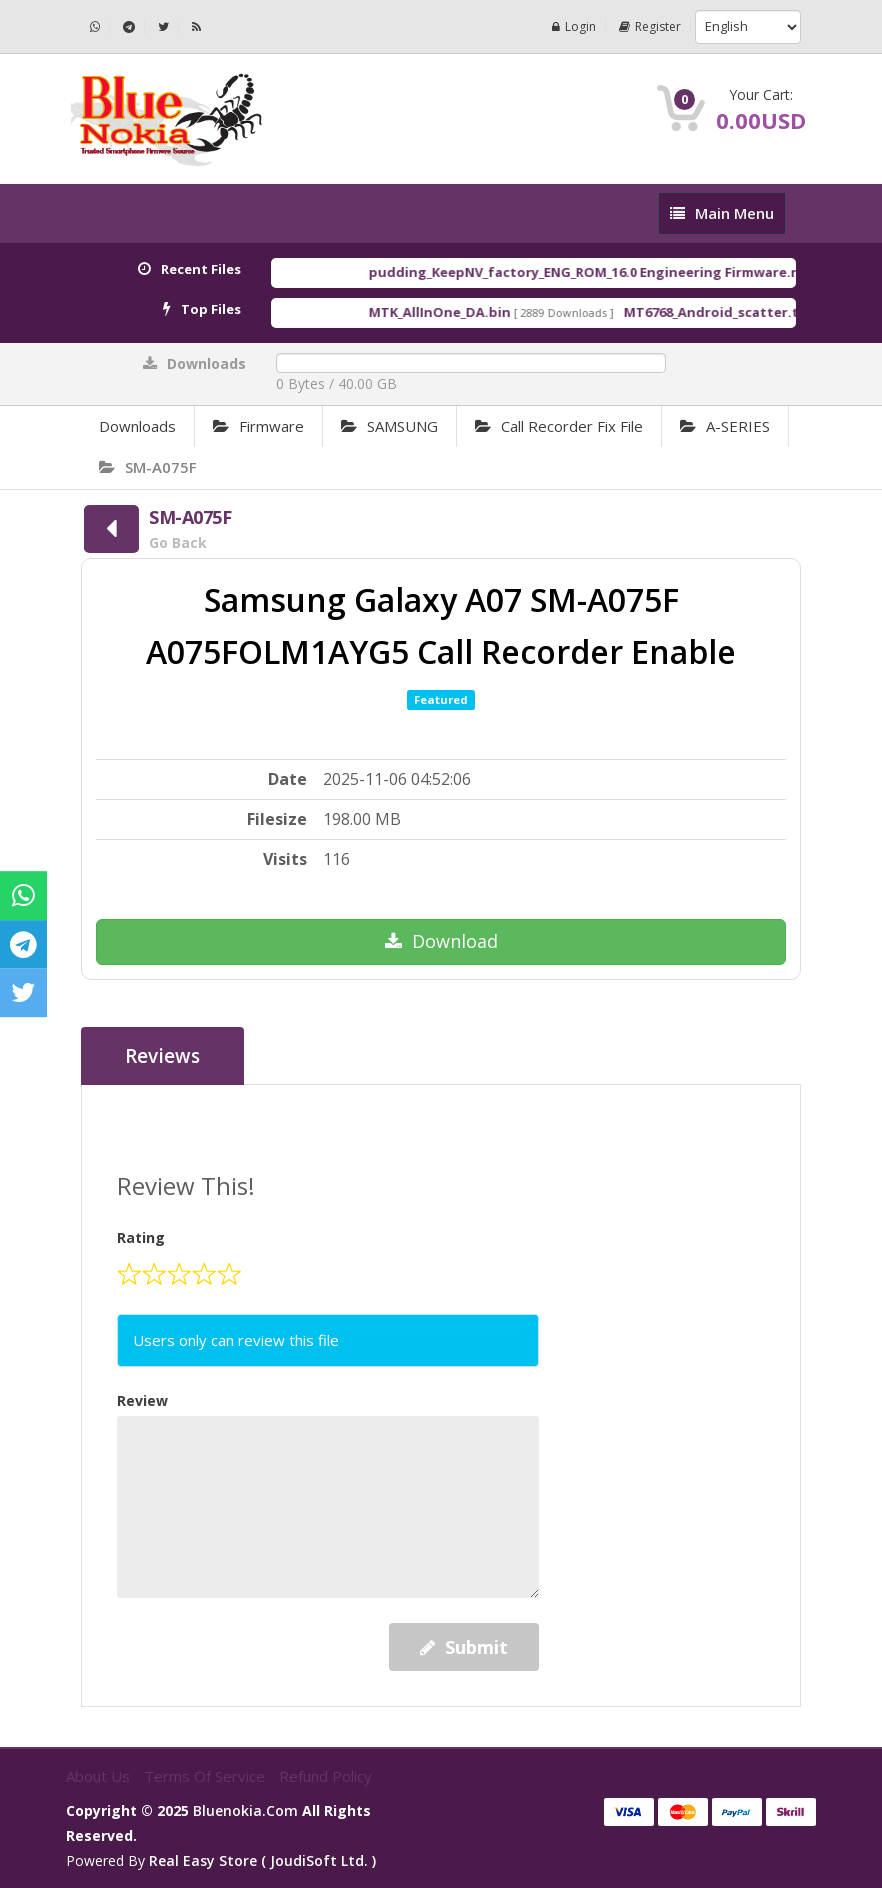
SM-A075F (148, 467)
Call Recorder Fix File (559, 426)
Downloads (137, 426)
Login (574, 26)
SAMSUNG (389, 426)
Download (441, 941)
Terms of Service (206, 1776)
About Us (100, 1776)
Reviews (162, 1056)
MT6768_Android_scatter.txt (735, 312)
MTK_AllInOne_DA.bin (456, 312)
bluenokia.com (245, 1810)
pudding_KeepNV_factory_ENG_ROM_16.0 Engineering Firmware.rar (606, 272)
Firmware (258, 426)
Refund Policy (325, 1776)
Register (650, 26)
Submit (464, 1647)
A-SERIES (725, 426)
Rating (141, 1237)
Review (142, 1400)
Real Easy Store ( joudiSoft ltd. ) (262, 1860)
